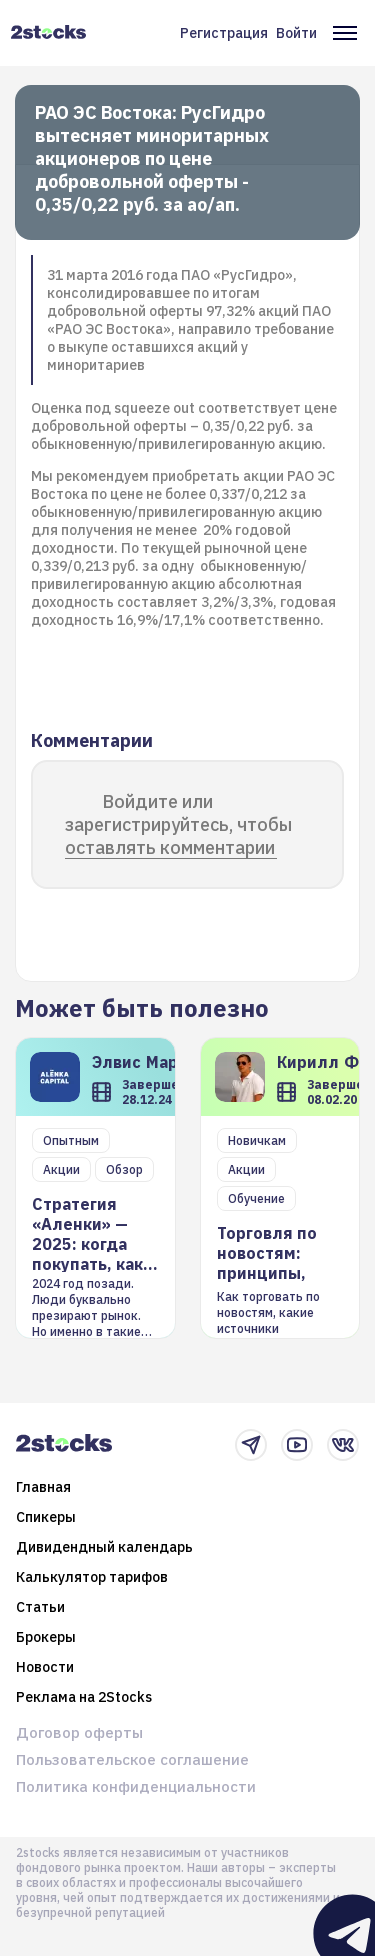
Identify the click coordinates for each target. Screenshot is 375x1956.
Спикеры (46, 1517)
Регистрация (224, 33)
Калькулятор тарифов (92, 1577)
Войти (296, 33)
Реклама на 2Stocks (84, 1697)
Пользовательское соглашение (132, 1759)
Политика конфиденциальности (136, 1786)
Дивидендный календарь (104, 1547)
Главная (43, 1487)
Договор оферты (79, 1732)
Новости (45, 1667)
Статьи (40, 1607)
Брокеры (46, 1637)
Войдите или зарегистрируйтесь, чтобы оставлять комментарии (178, 824)
